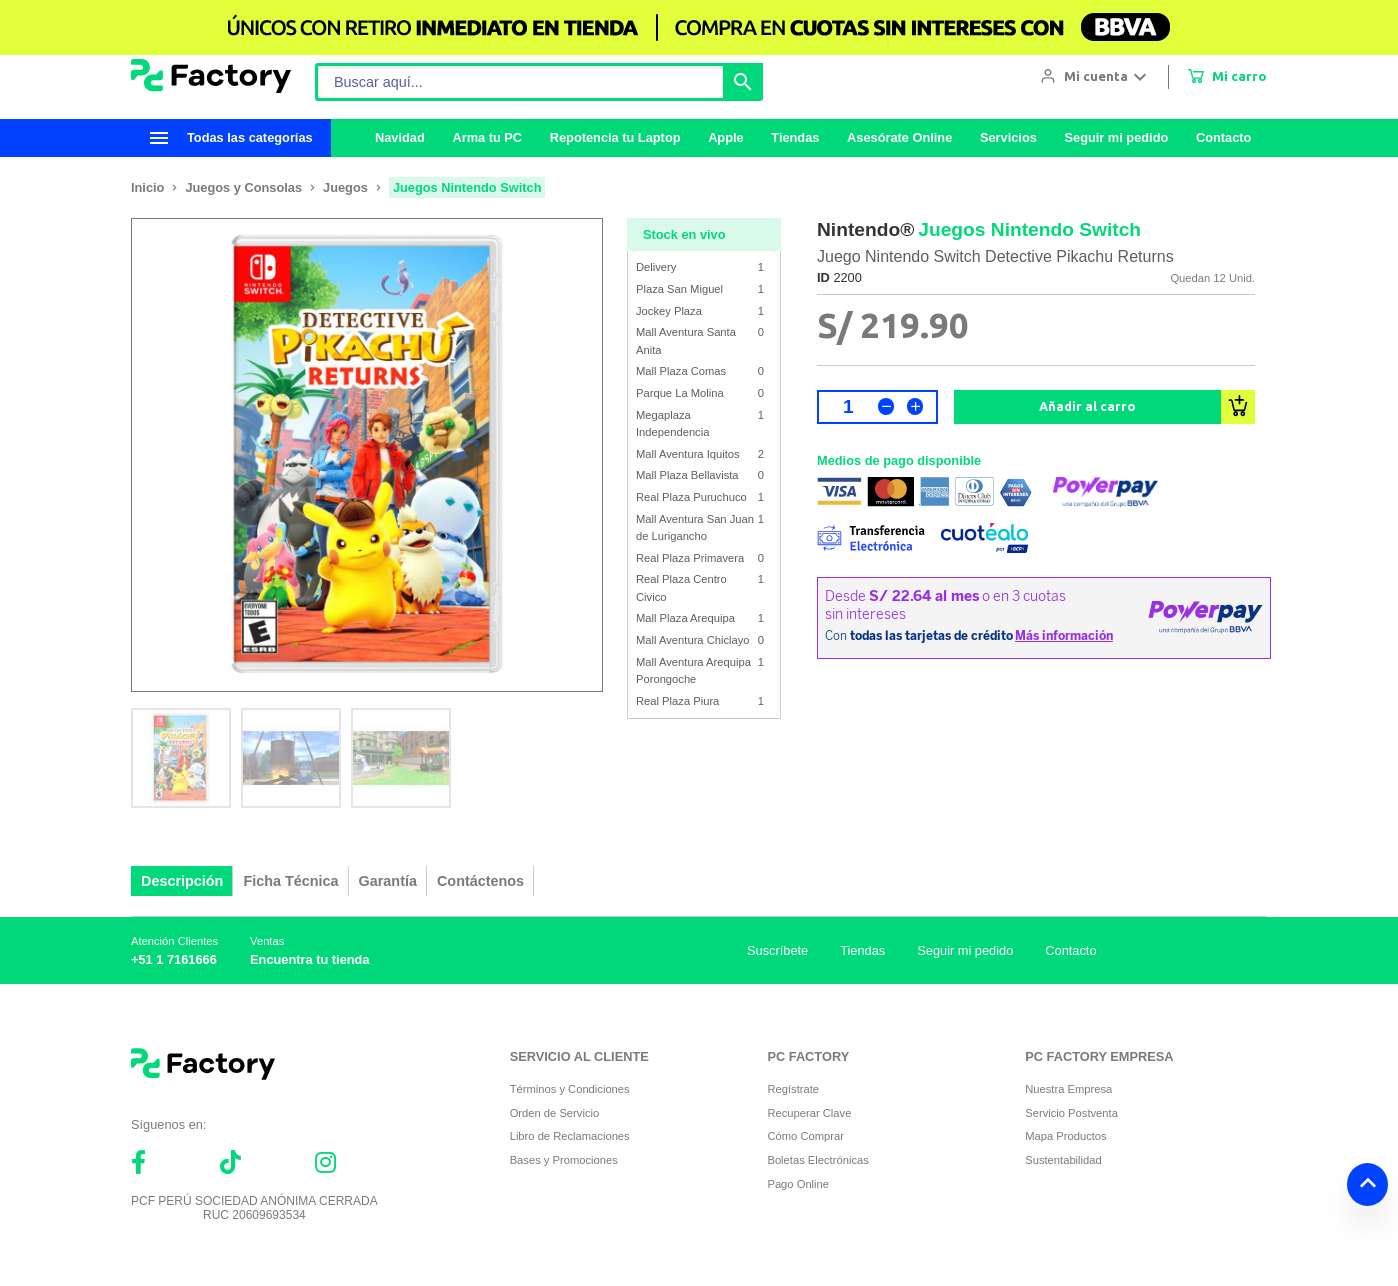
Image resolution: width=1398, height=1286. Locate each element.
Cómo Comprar (805, 1136)
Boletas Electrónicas (817, 1160)
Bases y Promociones (564, 1160)
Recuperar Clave (809, 1113)
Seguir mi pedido (1116, 137)
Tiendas (795, 137)
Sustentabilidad (1063, 1160)
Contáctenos (480, 881)
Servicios (1008, 137)
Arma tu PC (487, 137)
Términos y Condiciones (570, 1089)
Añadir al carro (1087, 406)
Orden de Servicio (555, 1113)
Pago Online (798, 1184)
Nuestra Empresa (1068, 1089)
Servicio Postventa (1071, 1113)
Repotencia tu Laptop (615, 137)
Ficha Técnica (290, 881)
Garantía (388, 881)
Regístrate (793, 1089)
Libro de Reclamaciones (570, 1136)
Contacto (1223, 137)
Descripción (182, 881)
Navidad (400, 137)
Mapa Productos (1065, 1136)
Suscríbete (777, 950)
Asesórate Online (899, 137)
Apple (726, 137)
